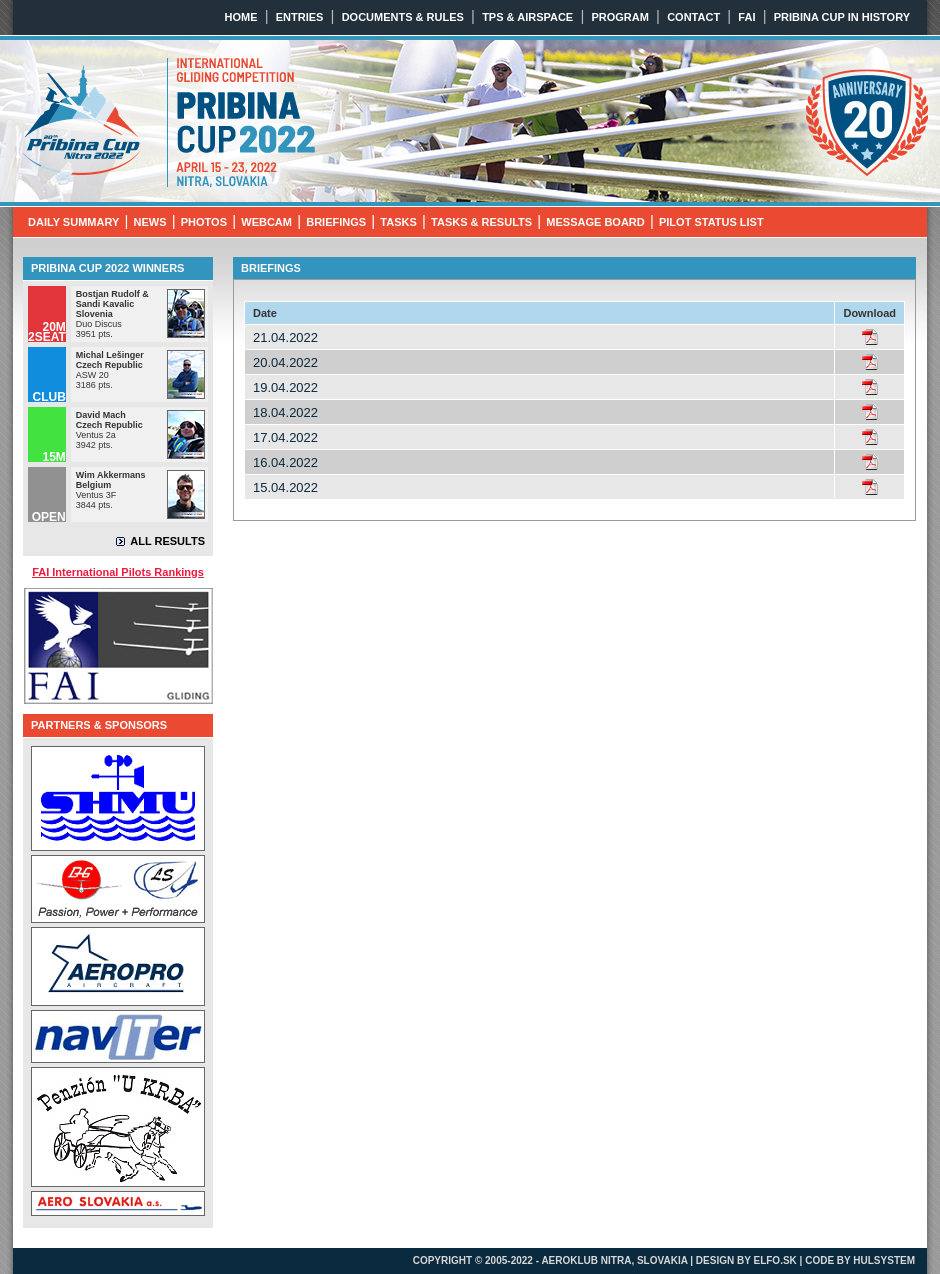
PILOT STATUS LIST (711, 222)
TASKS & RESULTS (481, 222)
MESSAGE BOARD (595, 222)
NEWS (150, 222)
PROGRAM (619, 17)
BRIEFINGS (336, 222)
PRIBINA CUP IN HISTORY (842, 17)
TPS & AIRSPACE (527, 17)
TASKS (398, 222)
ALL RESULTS (167, 541)
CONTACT (693, 17)
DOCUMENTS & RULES (403, 17)
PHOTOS (204, 222)
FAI (746, 17)
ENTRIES (300, 17)
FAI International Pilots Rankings (118, 572)
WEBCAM (266, 222)
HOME (241, 17)
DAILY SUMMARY (73, 222)
